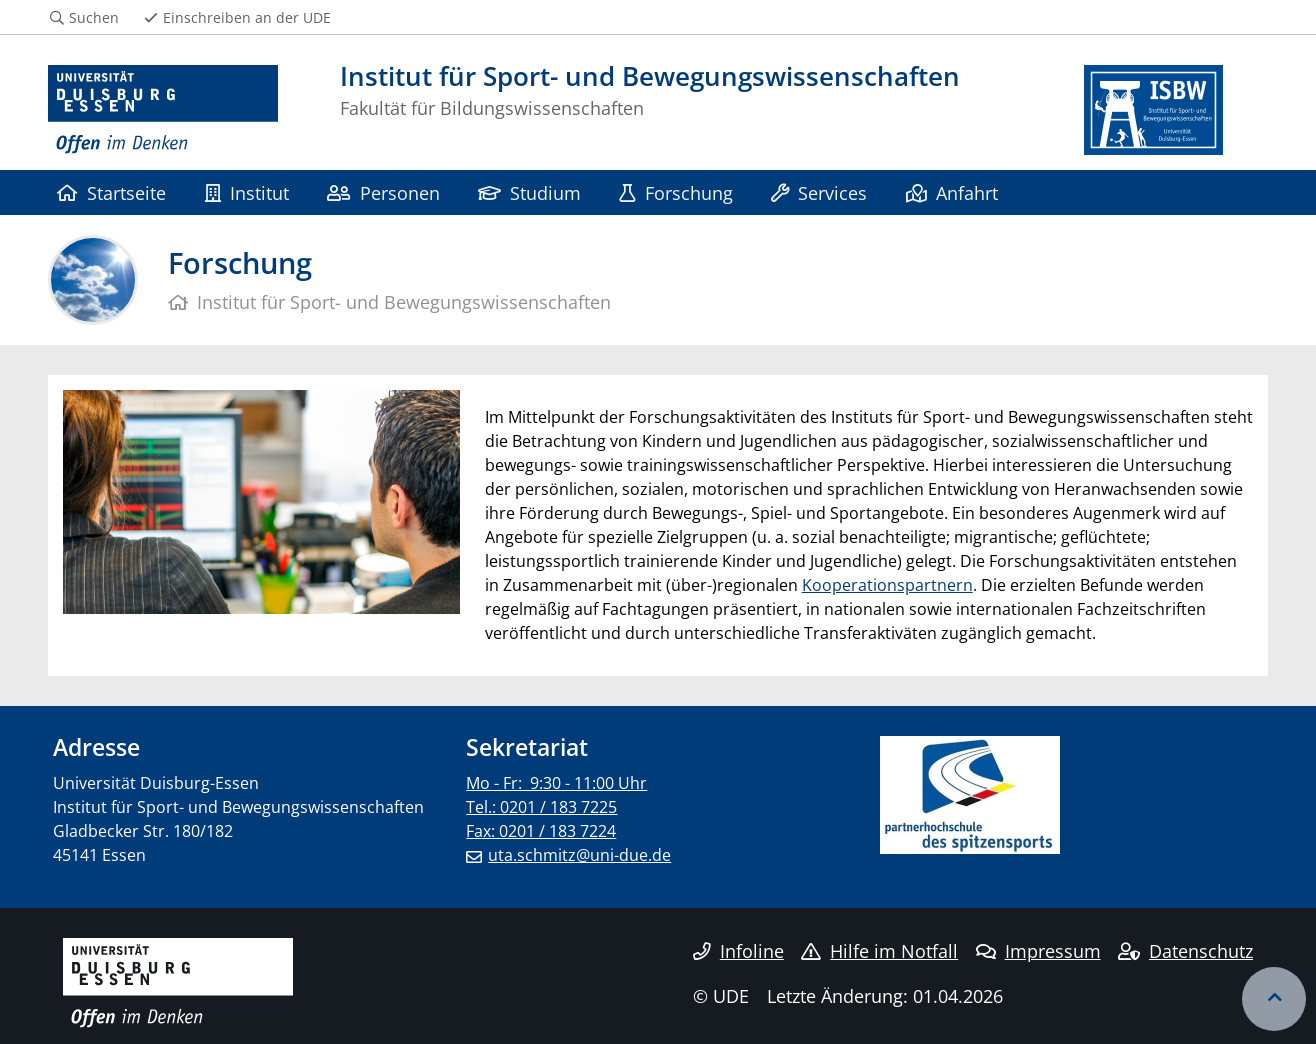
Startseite (111, 192)
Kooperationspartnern (887, 585)
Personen (383, 192)
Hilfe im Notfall (879, 951)
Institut (247, 192)
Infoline (738, 951)
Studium (529, 192)
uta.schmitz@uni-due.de (579, 855)
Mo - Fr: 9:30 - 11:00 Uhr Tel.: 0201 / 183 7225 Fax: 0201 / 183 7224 (556, 807)
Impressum (1038, 951)
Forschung (675, 192)
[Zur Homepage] (163, 110)
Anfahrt (952, 192)
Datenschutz (1185, 951)
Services (819, 192)
